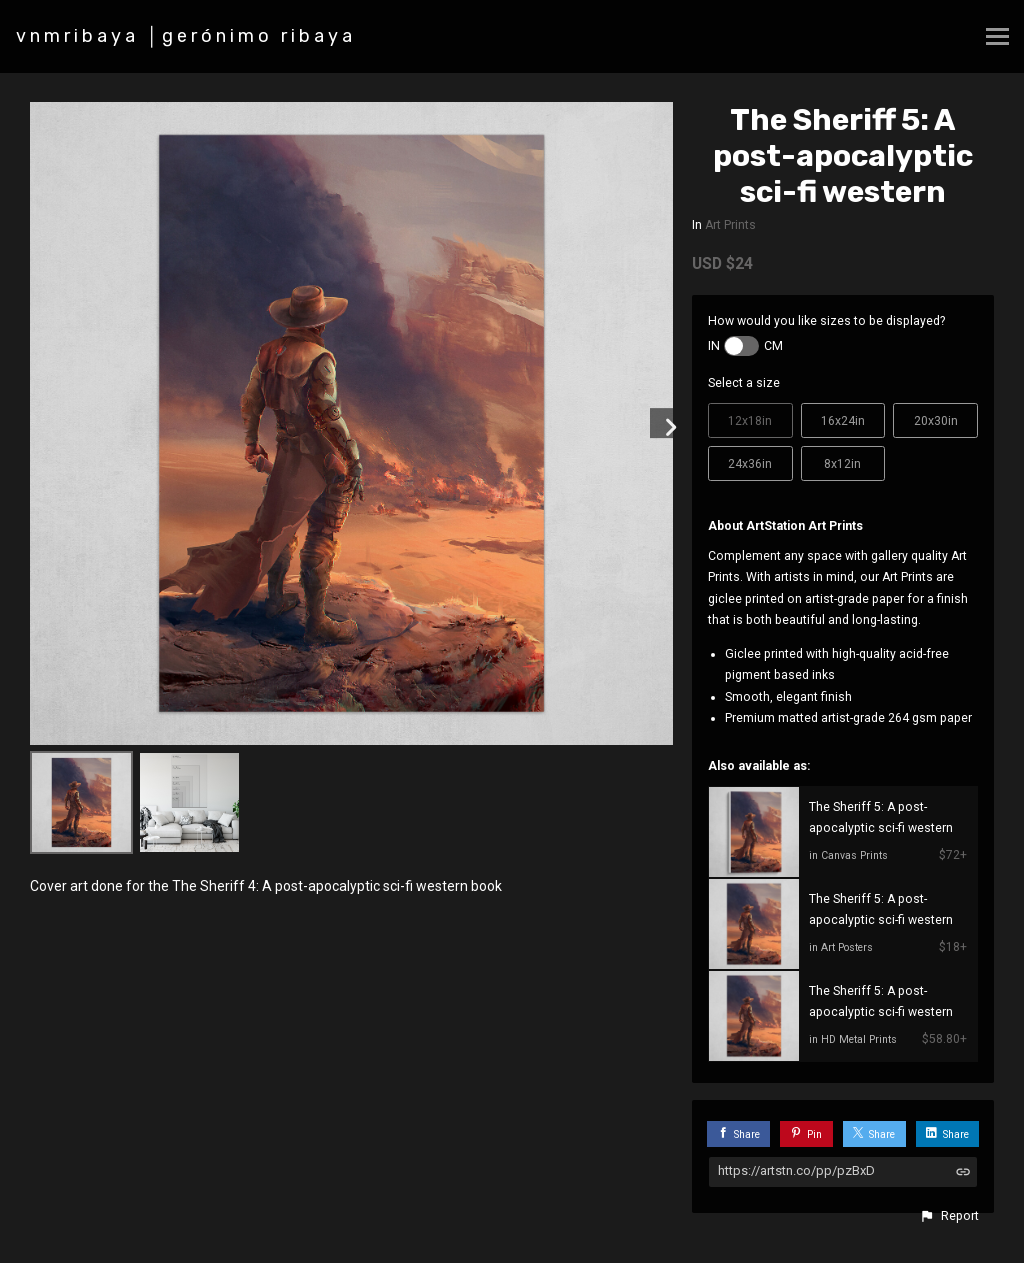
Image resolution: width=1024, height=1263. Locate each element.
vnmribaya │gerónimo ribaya (186, 36)
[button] (949, 1216)
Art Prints (730, 225)
